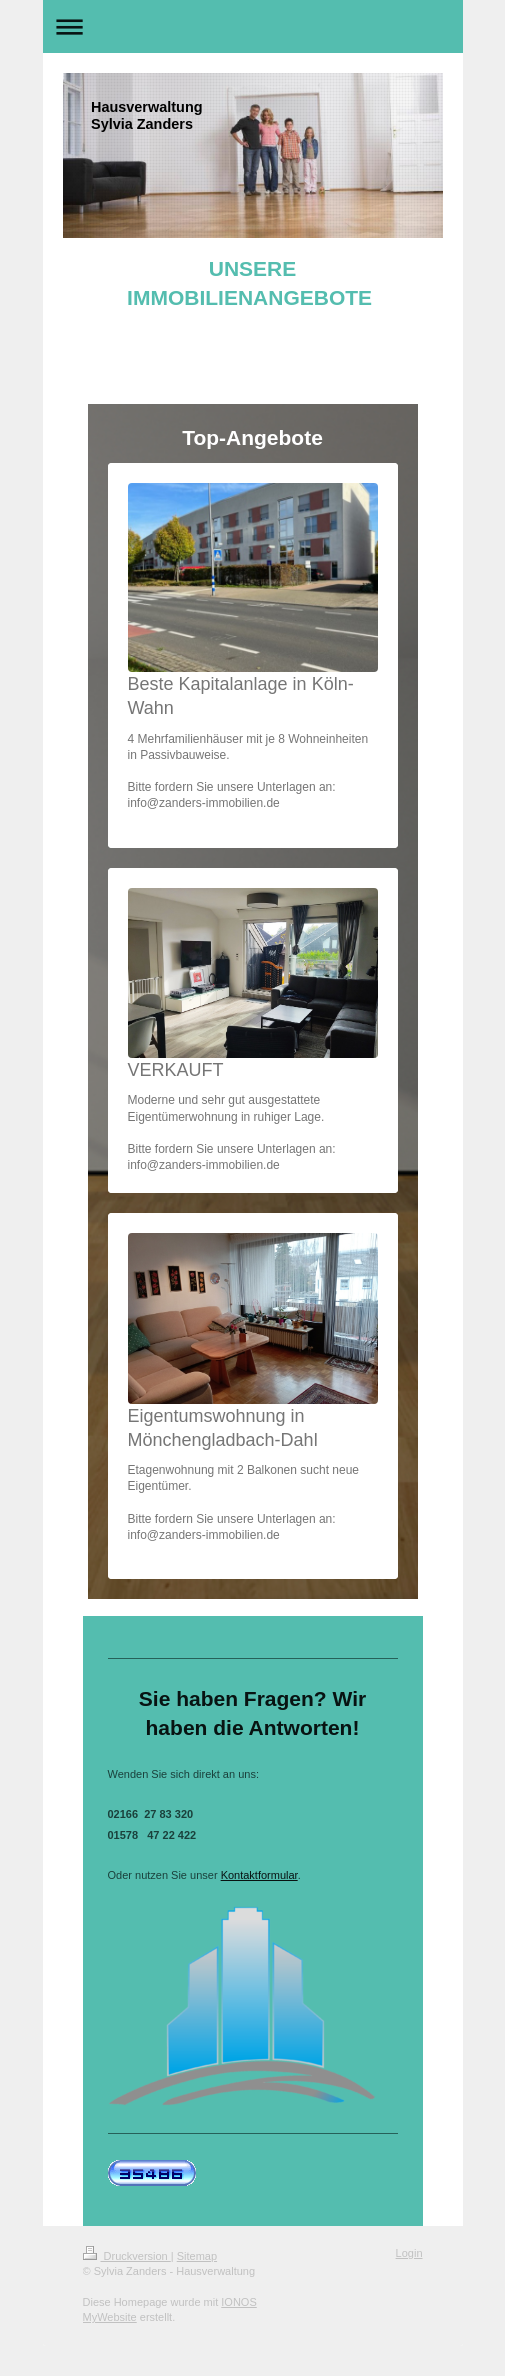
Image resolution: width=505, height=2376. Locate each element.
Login (409, 2253)
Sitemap (197, 2256)
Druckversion (127, 2256)
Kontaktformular (259, 1875)
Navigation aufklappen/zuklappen (253, 26)
